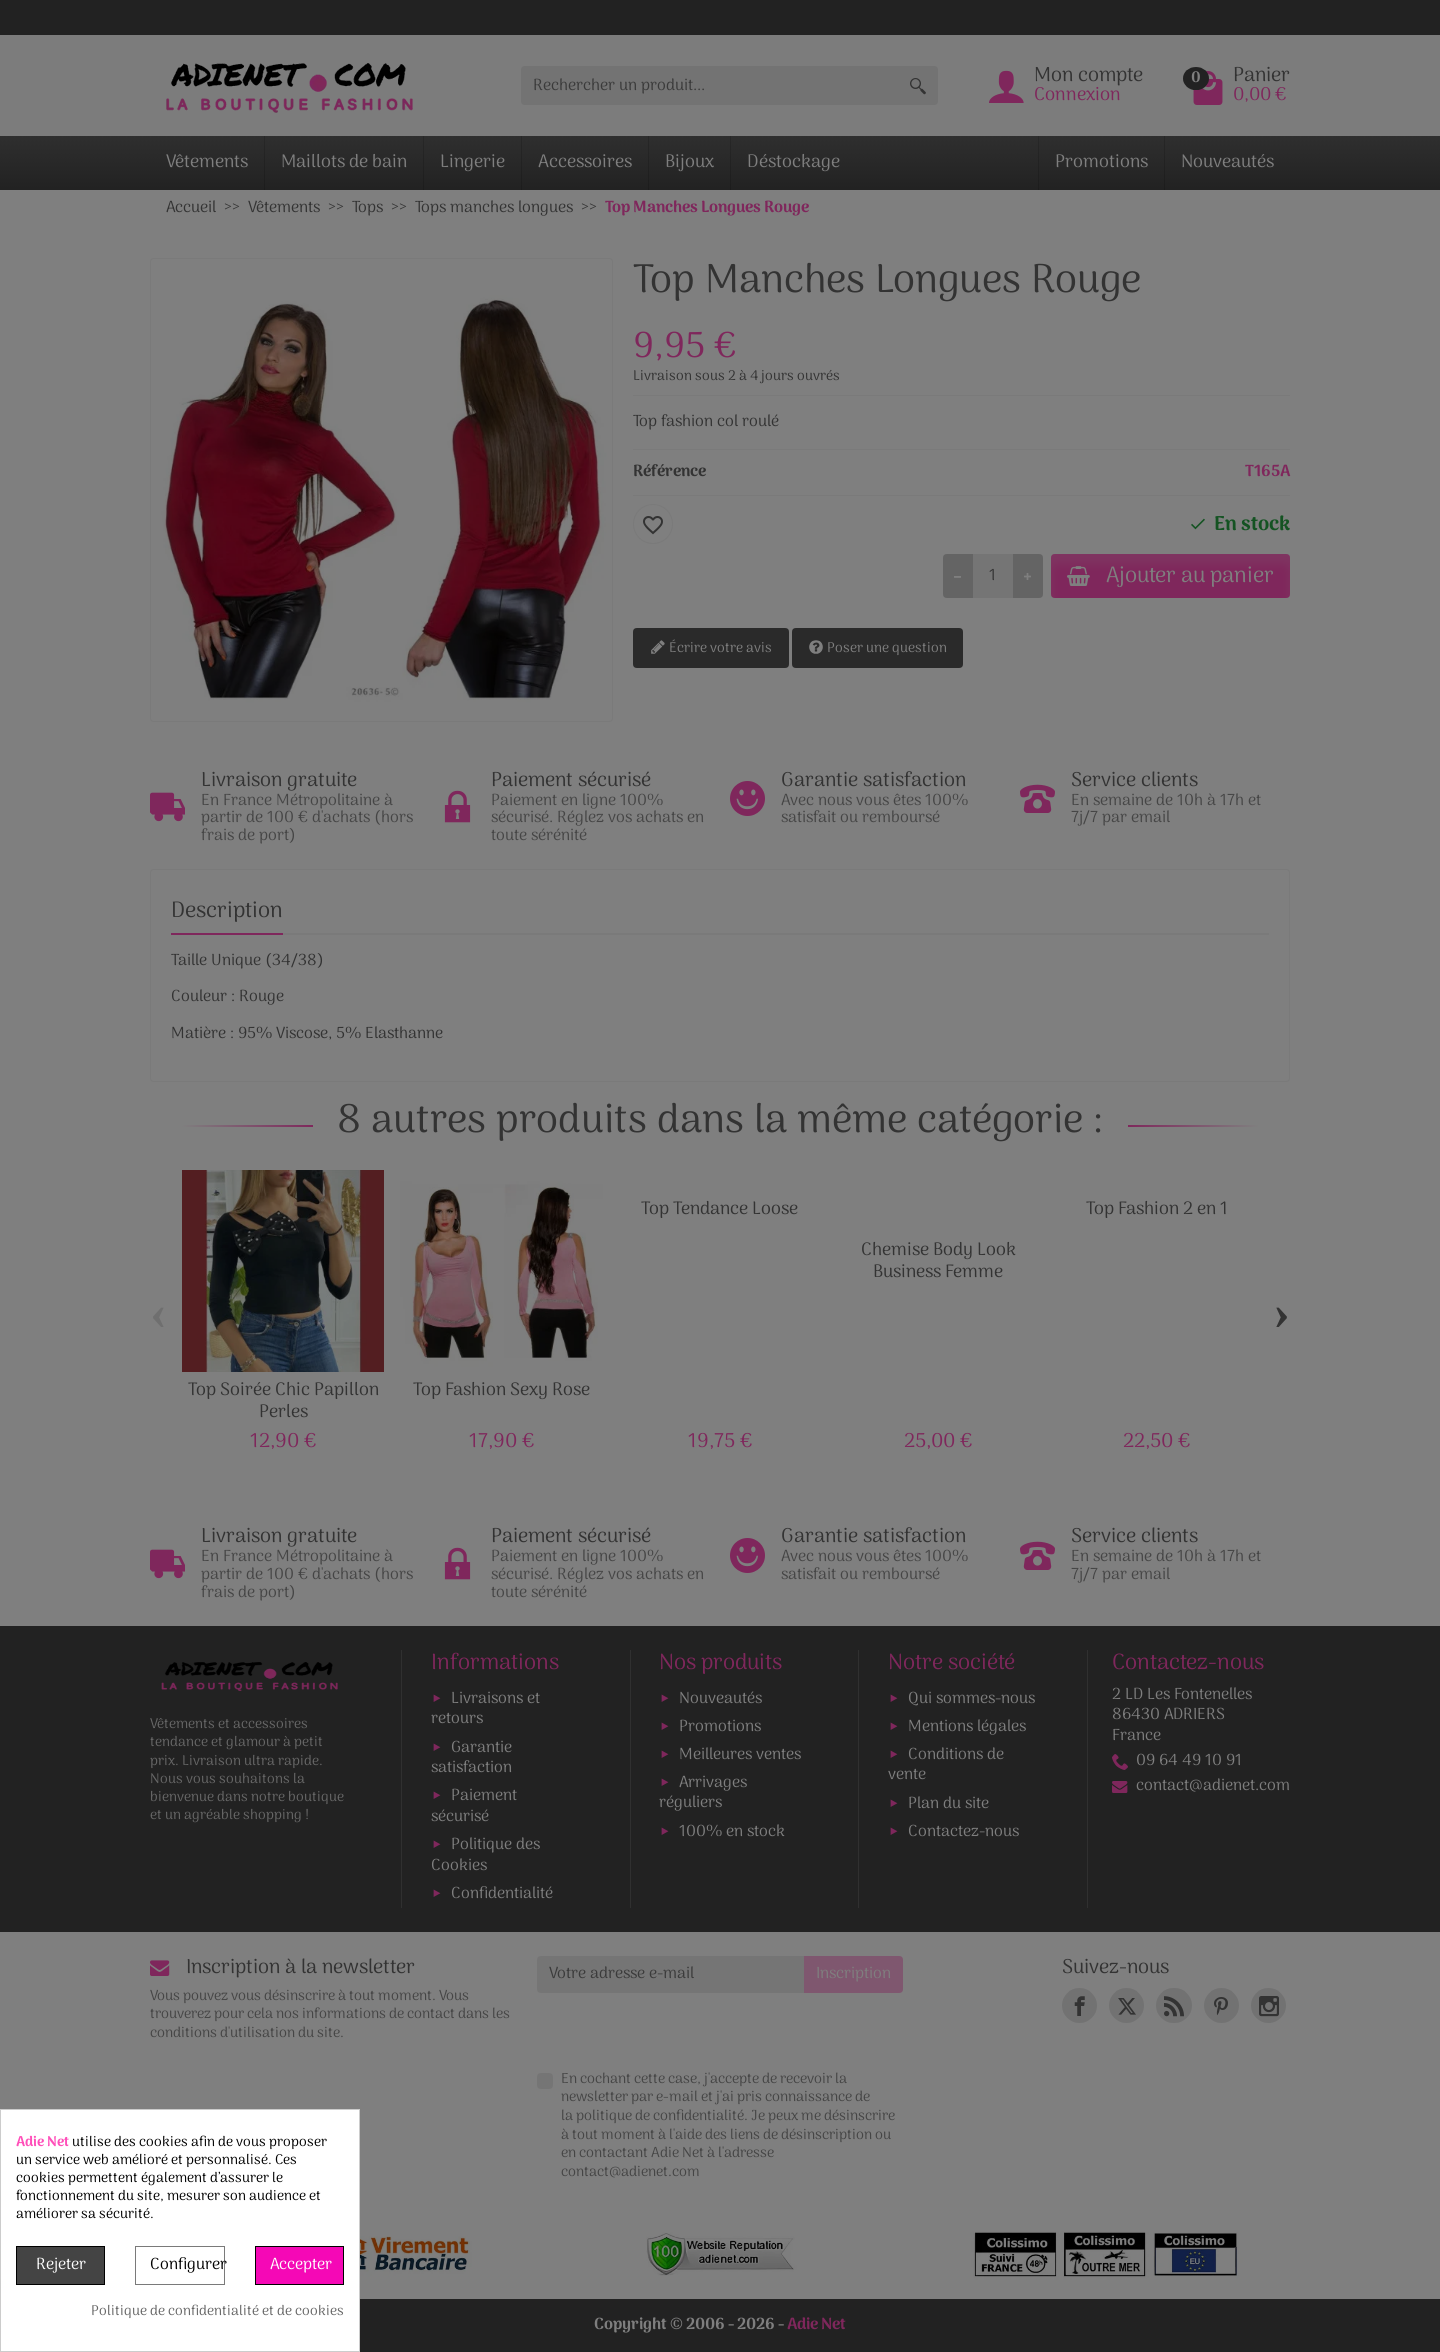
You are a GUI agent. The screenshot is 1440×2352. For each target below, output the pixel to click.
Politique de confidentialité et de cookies (217, 2312)
